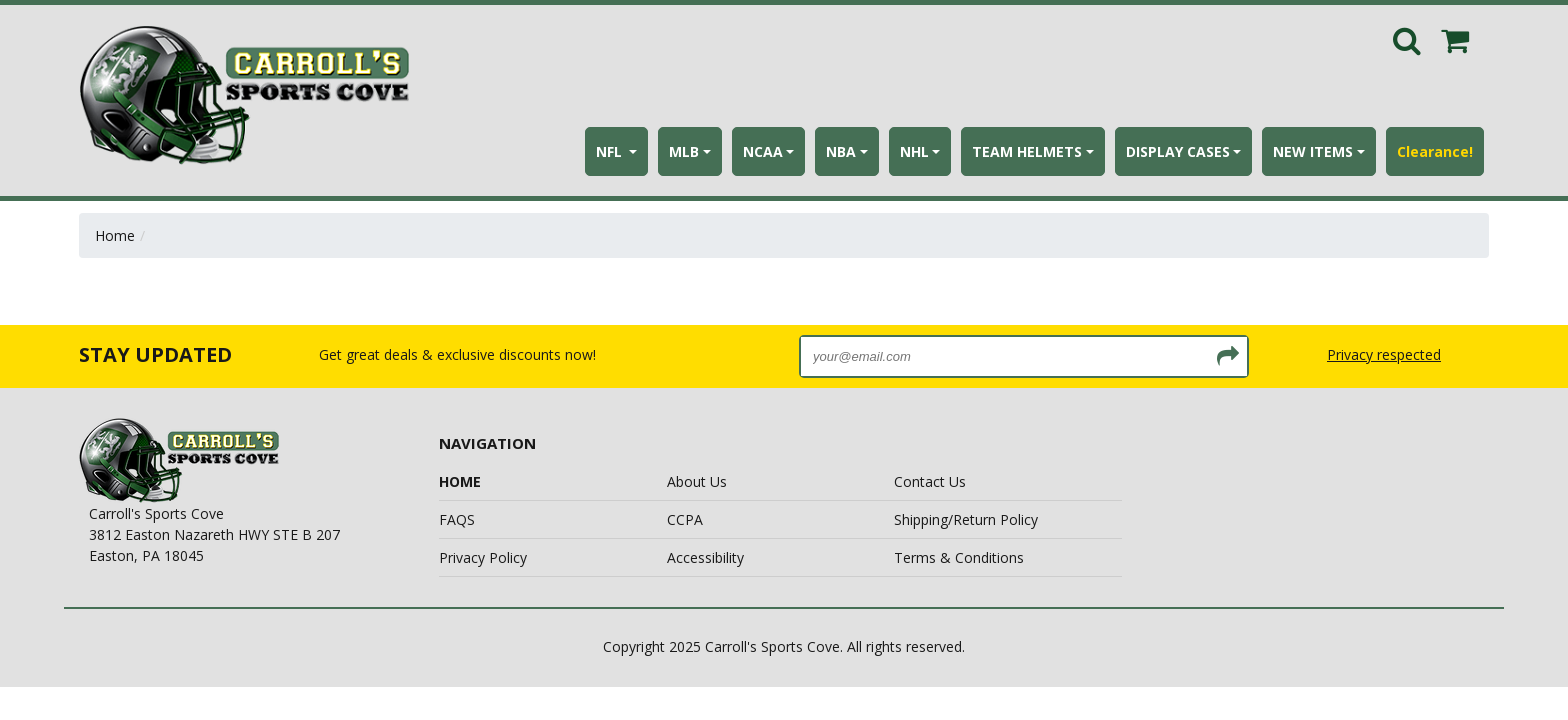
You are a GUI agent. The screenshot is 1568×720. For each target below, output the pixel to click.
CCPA (685, 519)
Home (115, 235)
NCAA (763, 151)
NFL (611, 151)
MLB (684, 151)
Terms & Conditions (959, 557)
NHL (914, 151)
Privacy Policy (483, 557)
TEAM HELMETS (1027, 151)
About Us (697, 481)
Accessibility (705, 557)
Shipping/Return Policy (966, 519)
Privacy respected (1384, 354)
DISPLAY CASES (1178, 151)
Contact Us (930, 481)
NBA (841, 151)
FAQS (457, 519)
